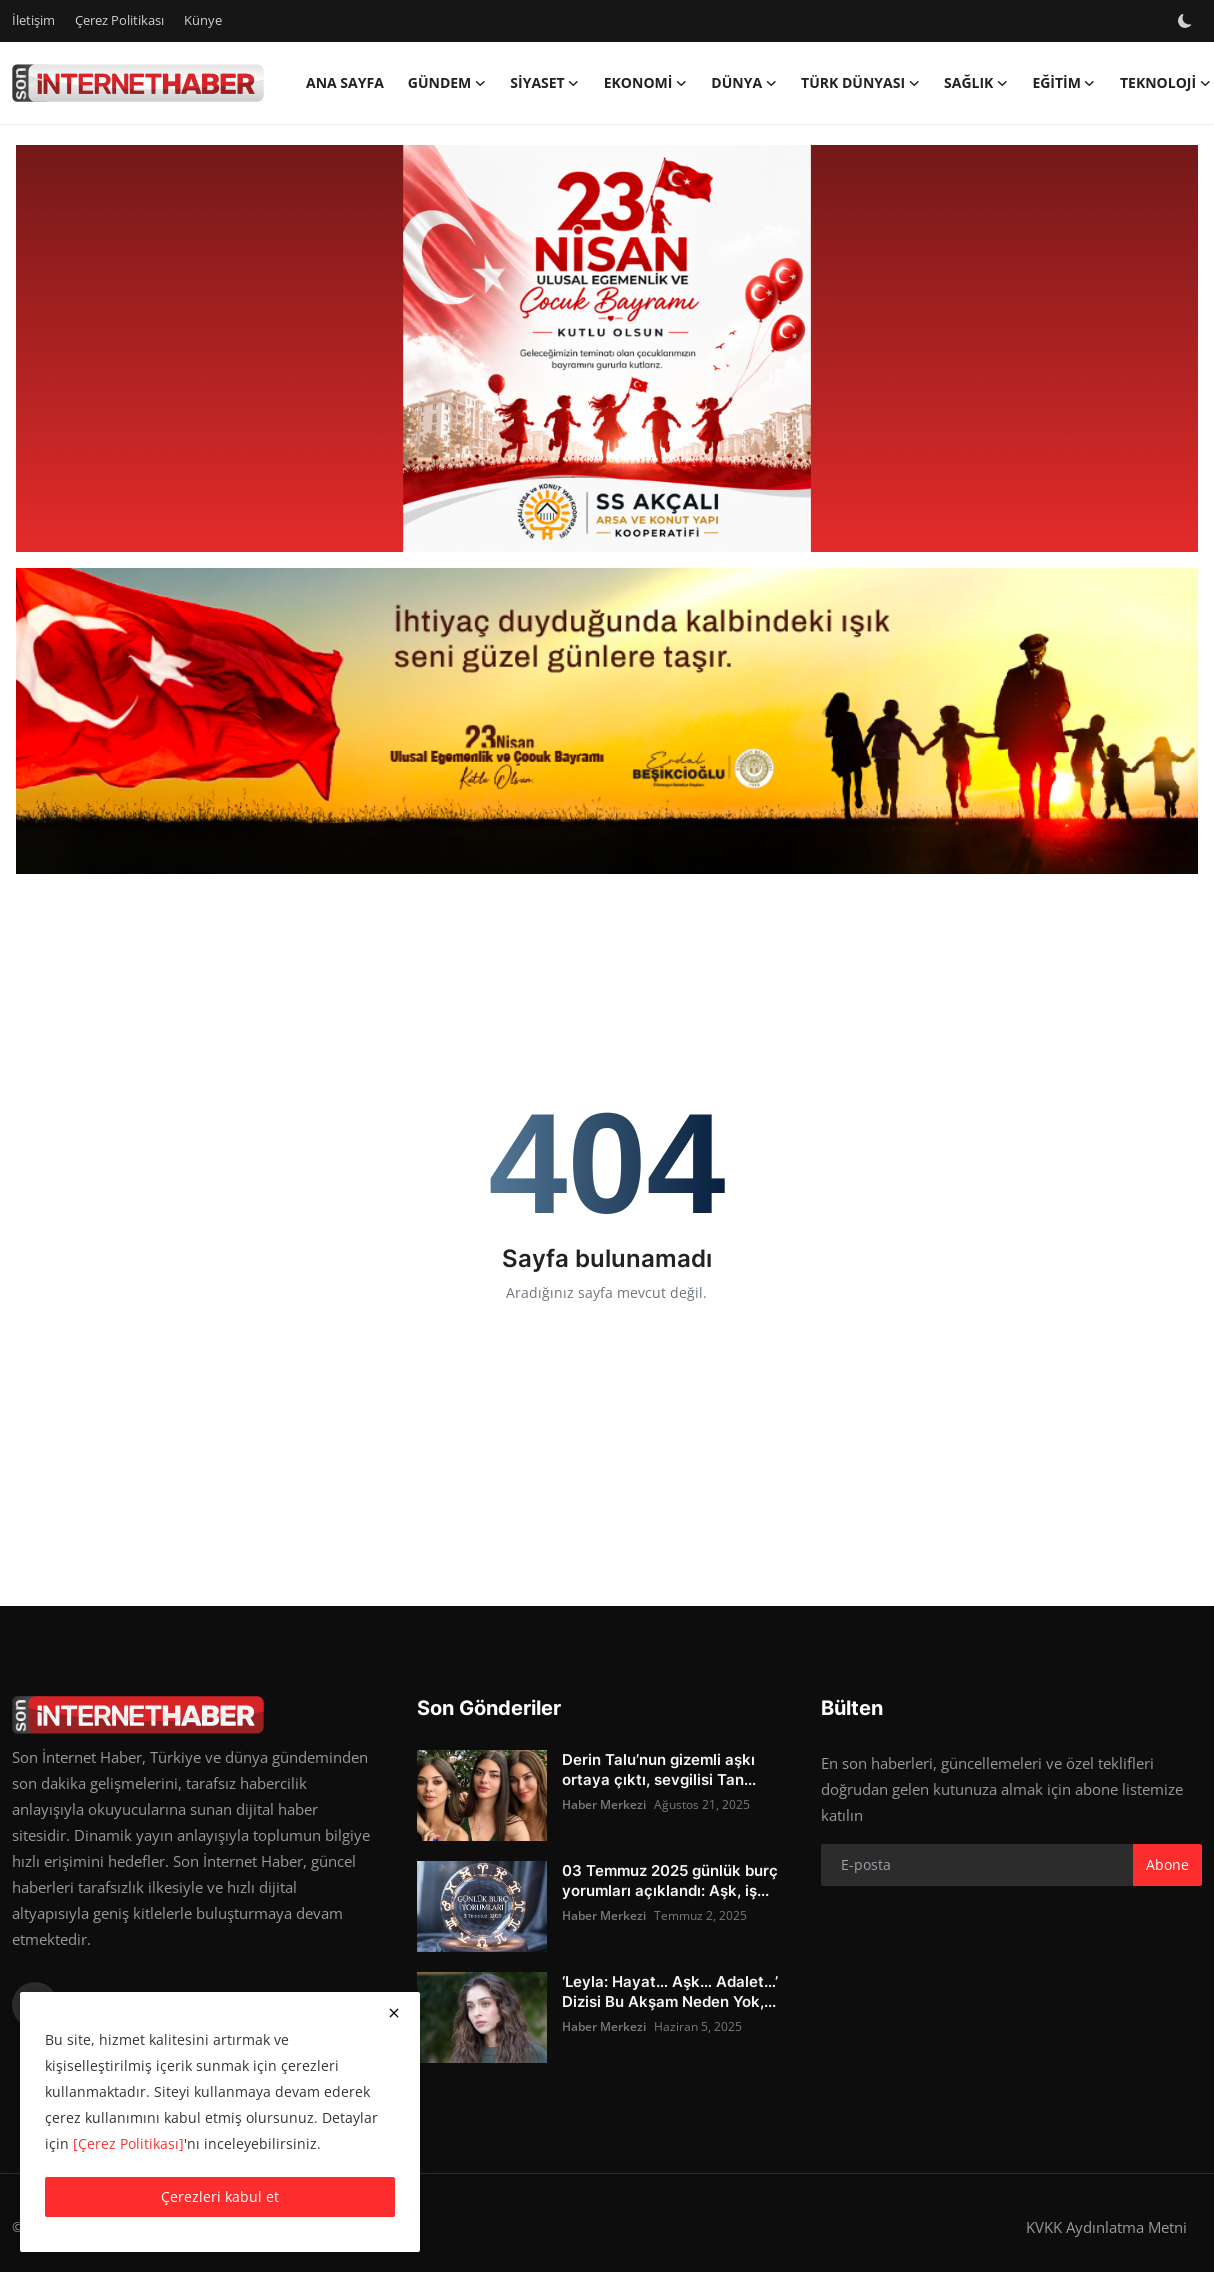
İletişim (33, 20)
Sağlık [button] (976, 83)
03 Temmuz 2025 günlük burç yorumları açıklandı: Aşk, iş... (670, 1880)
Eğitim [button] (1064, 83)
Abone (1167, 1864)
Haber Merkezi (604, 1804)
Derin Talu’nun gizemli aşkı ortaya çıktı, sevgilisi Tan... (659, 1769)
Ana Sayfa (345, 82)
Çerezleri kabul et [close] (220, 2196)
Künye (203, 20)
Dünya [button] (744, 83)
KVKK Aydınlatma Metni (1106, 2227)
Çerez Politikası (119, 20)
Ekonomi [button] (646, 83)
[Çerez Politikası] (128, 2143)
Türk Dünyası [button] (860, 83)
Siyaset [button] (544, 83)
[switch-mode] (1187, 21)
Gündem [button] (447, 83)
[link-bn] (607, 349)
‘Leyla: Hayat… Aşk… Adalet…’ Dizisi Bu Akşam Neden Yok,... (670, 1991)
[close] (394, 2013)
